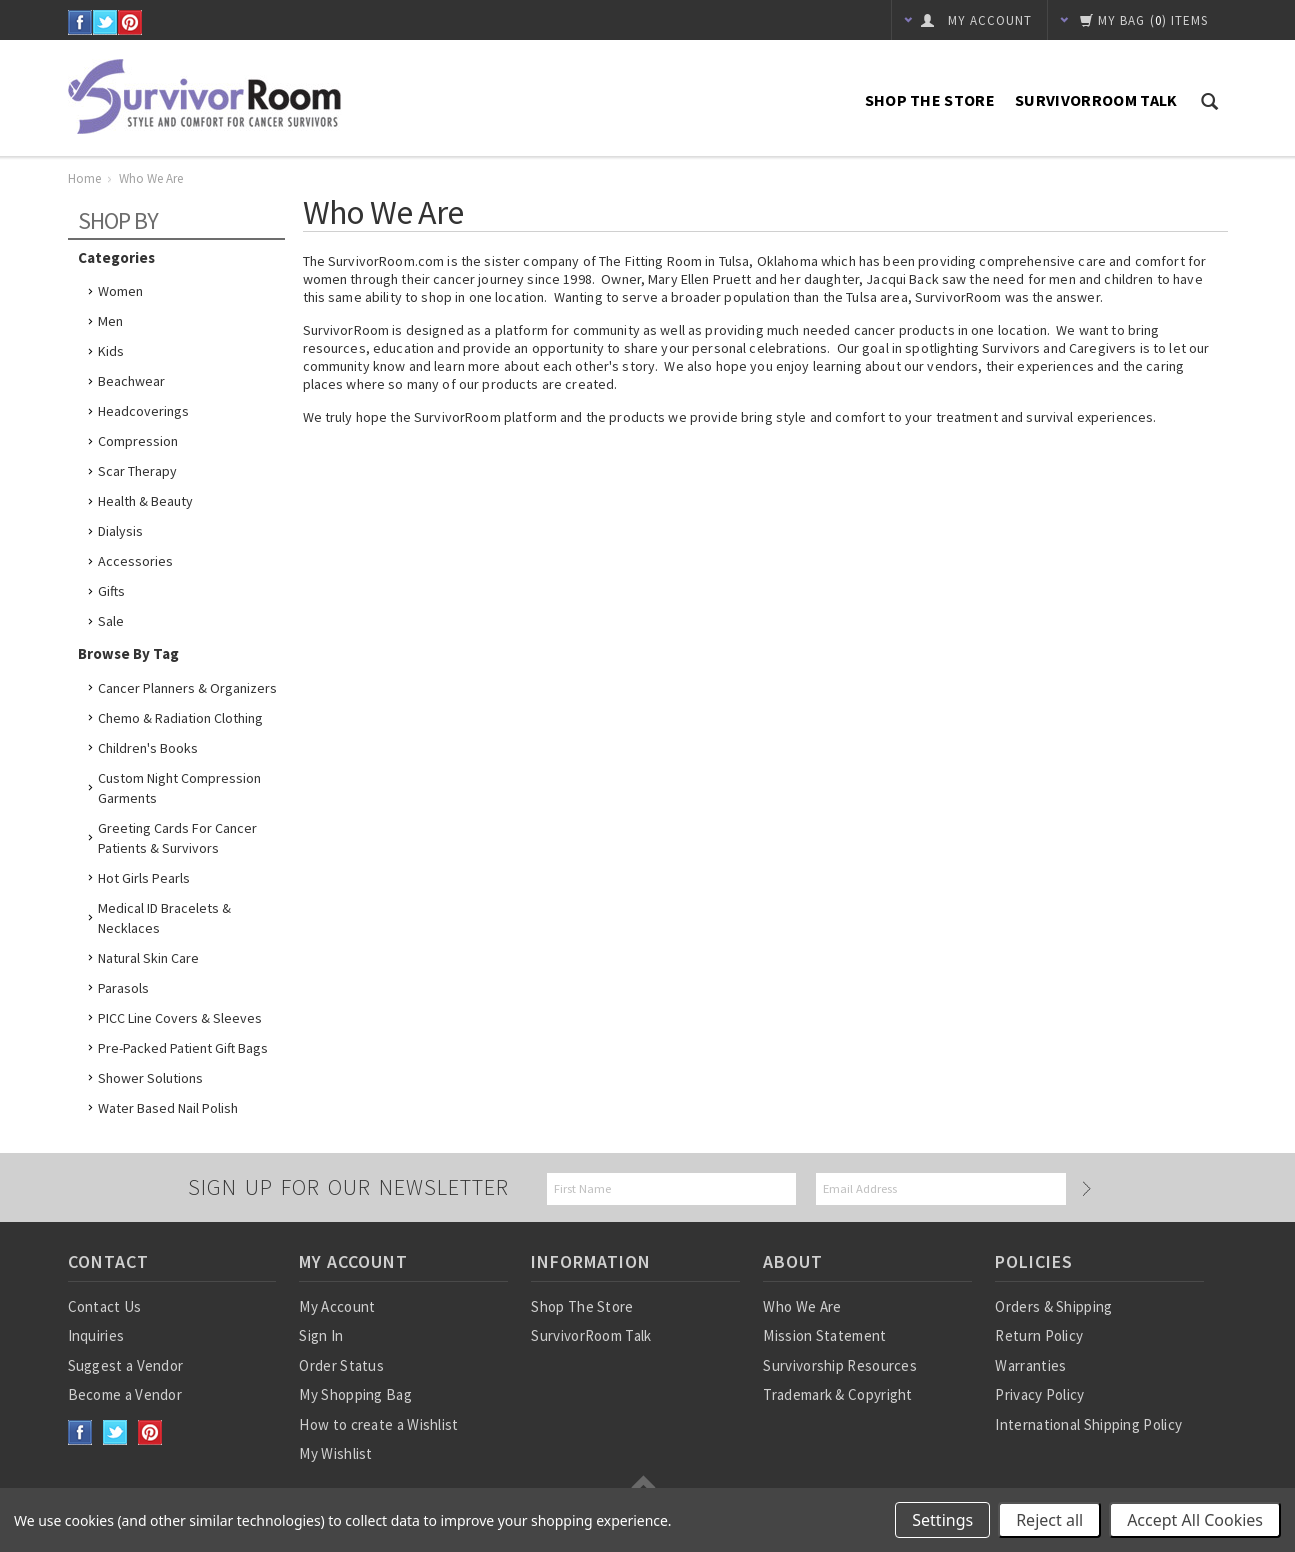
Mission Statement (824, 1335)
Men (110, 321)
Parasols (123, 988)
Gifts (111, 591)
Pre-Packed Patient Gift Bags (183, 1048)
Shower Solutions (150, 1078)
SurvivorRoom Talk (1096, 100)
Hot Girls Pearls (144, 878)
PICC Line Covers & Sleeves (180, 1018)
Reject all (1049, 1520)
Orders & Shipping (1053, 1306)
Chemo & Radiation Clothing (180, 718)
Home (84, 178)
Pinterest (130, 22)
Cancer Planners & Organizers (187, 688)
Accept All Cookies (1195, 1520)
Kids (111, 351)
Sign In (321, 1335)
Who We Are (802, 1306)
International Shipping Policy (1088, 1424)
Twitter (105, 22)
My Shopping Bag (355, 1394)
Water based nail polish (168, 1108)
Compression (138, 441)
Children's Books (148, 748)
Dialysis (120, 531)
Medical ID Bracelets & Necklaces (164, 918)
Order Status (341, 1365)
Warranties (1030, 1365)
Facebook (80, 22)
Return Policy (1039, 1335)
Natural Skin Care (148, 958)
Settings (942, 1520)
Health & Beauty (145, 501)
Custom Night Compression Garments (179, 788)
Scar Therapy (137, 471)
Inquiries (96, 1335)
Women (120, 291)
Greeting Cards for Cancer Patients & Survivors (177, 838)
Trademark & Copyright (837, 1394)
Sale (111, 621)
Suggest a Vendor (126, 1365)
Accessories (135, 561)
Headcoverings (143, 411)
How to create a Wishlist (378, 1424)
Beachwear (131, 381)
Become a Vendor (125, 1394)
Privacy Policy (1039, 1394)
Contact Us (105, 1306)
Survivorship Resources (840, 1365)
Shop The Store (930, 100)
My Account (337, 1306)
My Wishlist (335, 1453)
